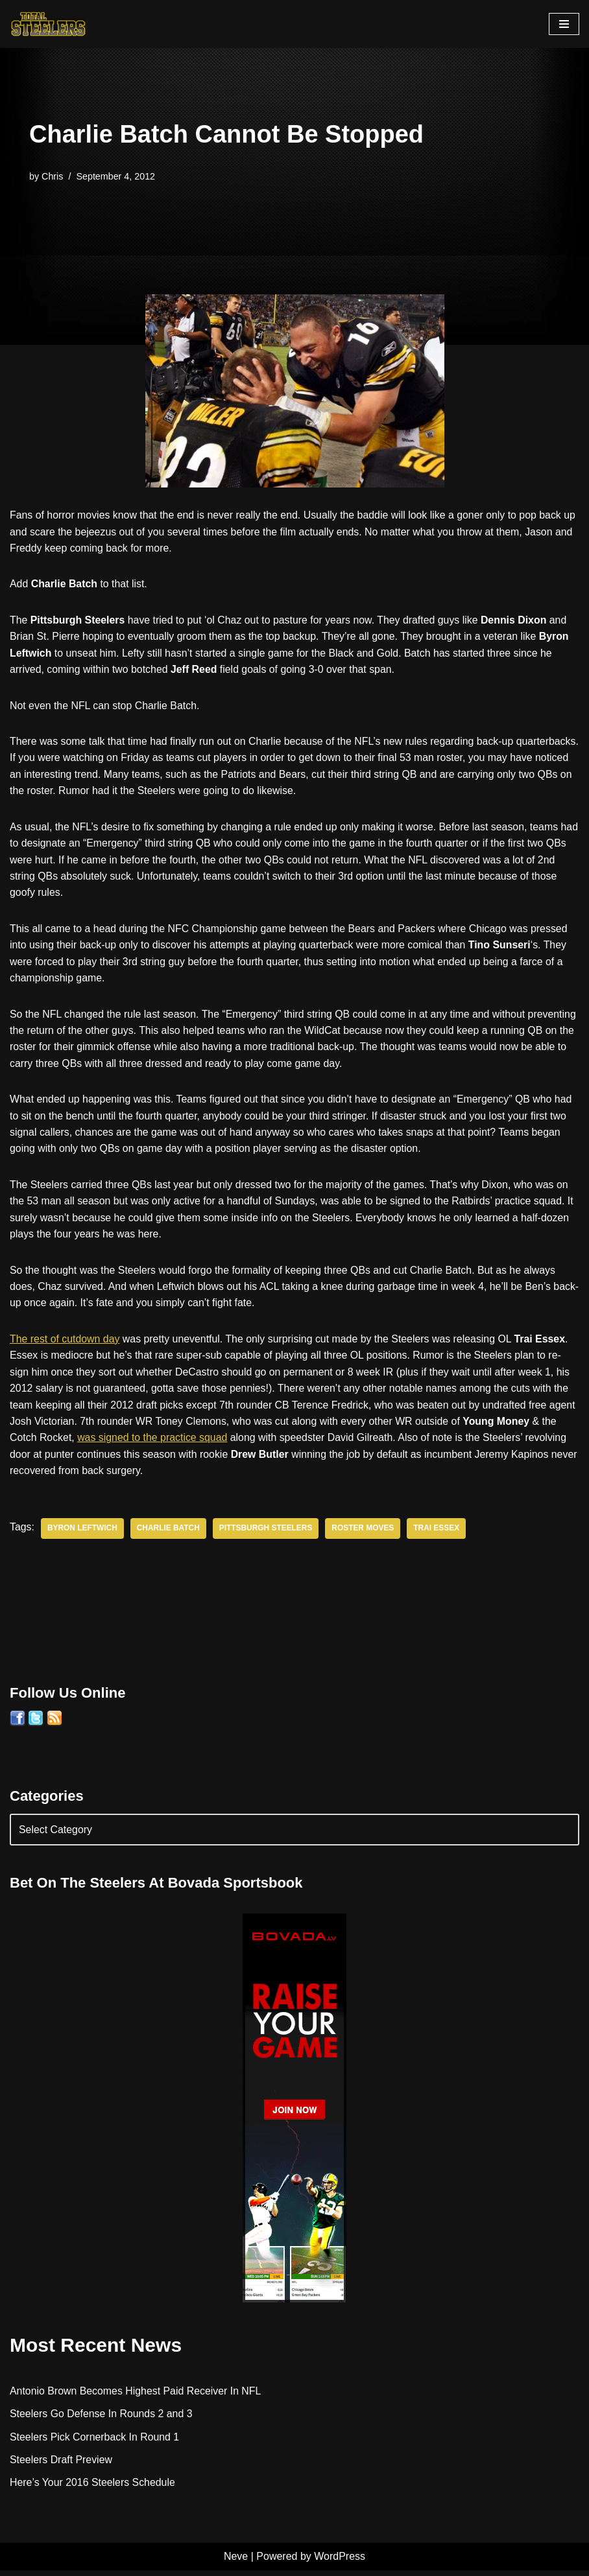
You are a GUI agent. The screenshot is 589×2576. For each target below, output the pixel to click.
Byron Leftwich (82, 1533)
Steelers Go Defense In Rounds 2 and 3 (102, 2419)
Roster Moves (364, 1533)
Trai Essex (439, 1533)
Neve (236, 2562)
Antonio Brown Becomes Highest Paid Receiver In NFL (136, 2396)
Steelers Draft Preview (61, 2465)
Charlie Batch (169, 1533)
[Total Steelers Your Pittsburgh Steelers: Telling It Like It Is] (49, 24)
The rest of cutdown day (65, 1342)
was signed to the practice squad (170, 1442)
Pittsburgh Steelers (268, 1533)
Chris (53, 175)
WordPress (339, 2562)
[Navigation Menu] (564, 24)
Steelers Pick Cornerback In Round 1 (95, 2442)
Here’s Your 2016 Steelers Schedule (93, 2488)
